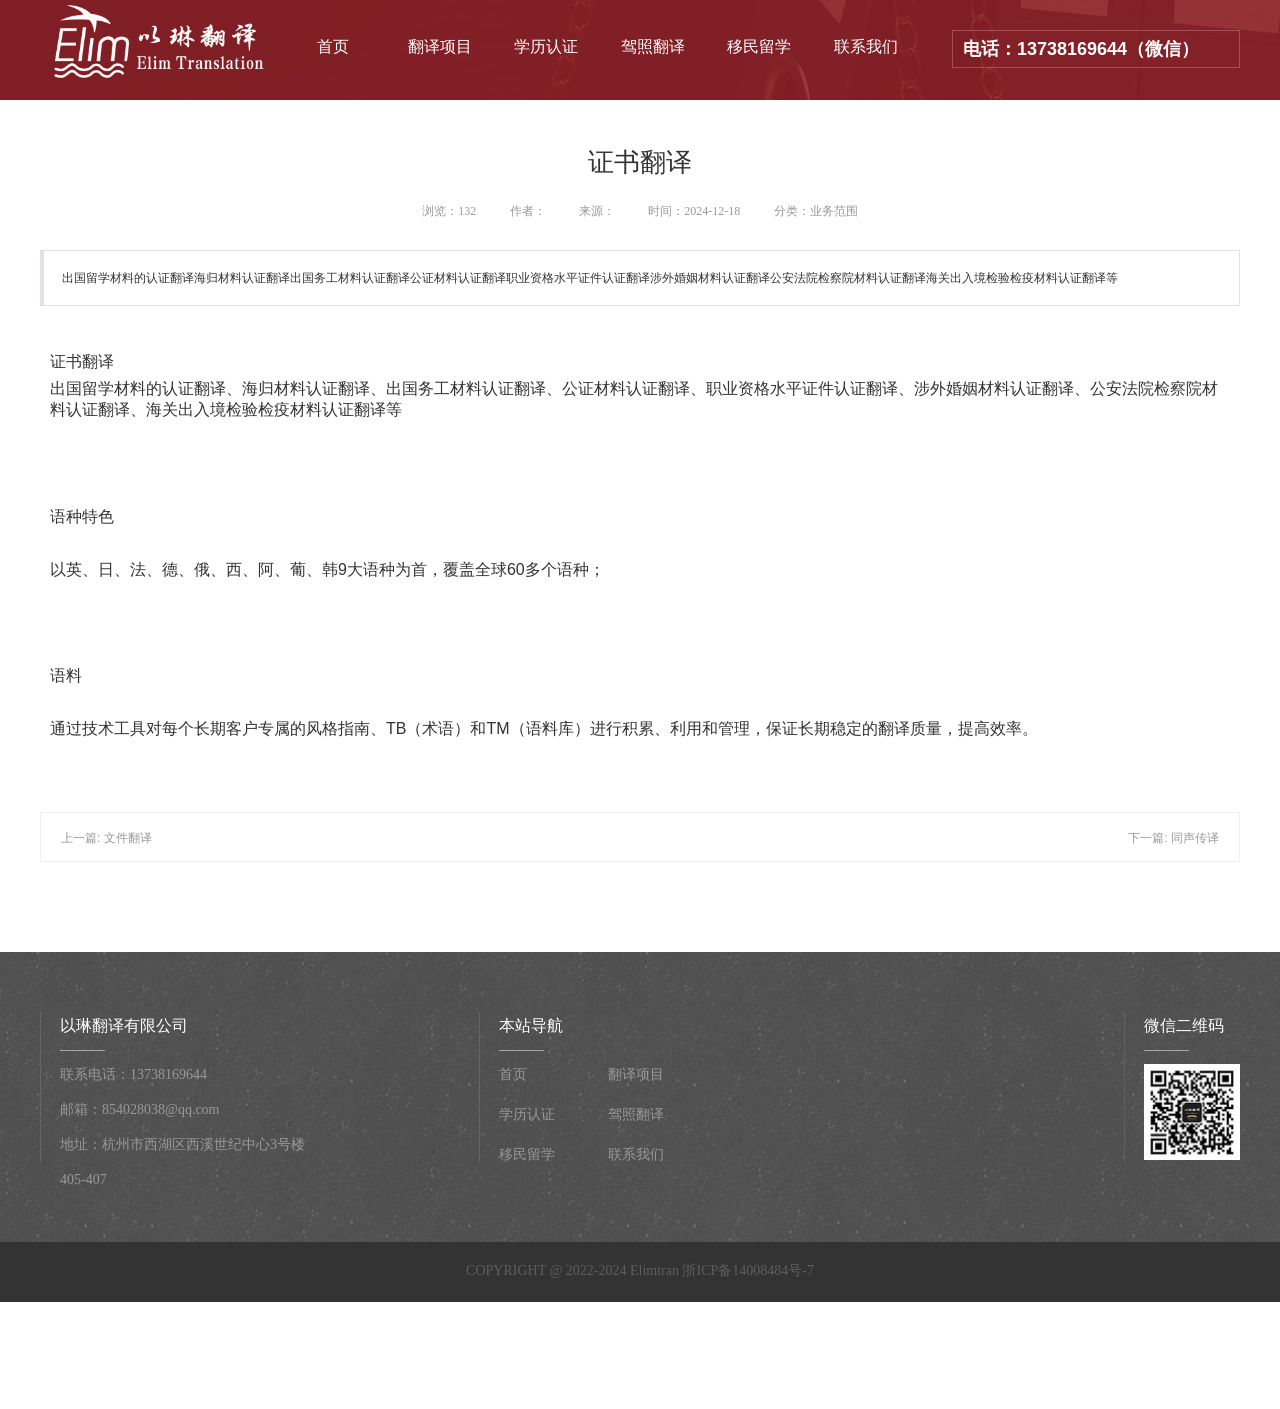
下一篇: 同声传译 (1173, 838)
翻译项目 (440, 46)
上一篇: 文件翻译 (106, 838)
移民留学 (759, 46)
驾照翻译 (653, 46)
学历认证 (546, 46)
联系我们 (866, 46)
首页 (333, 46)
